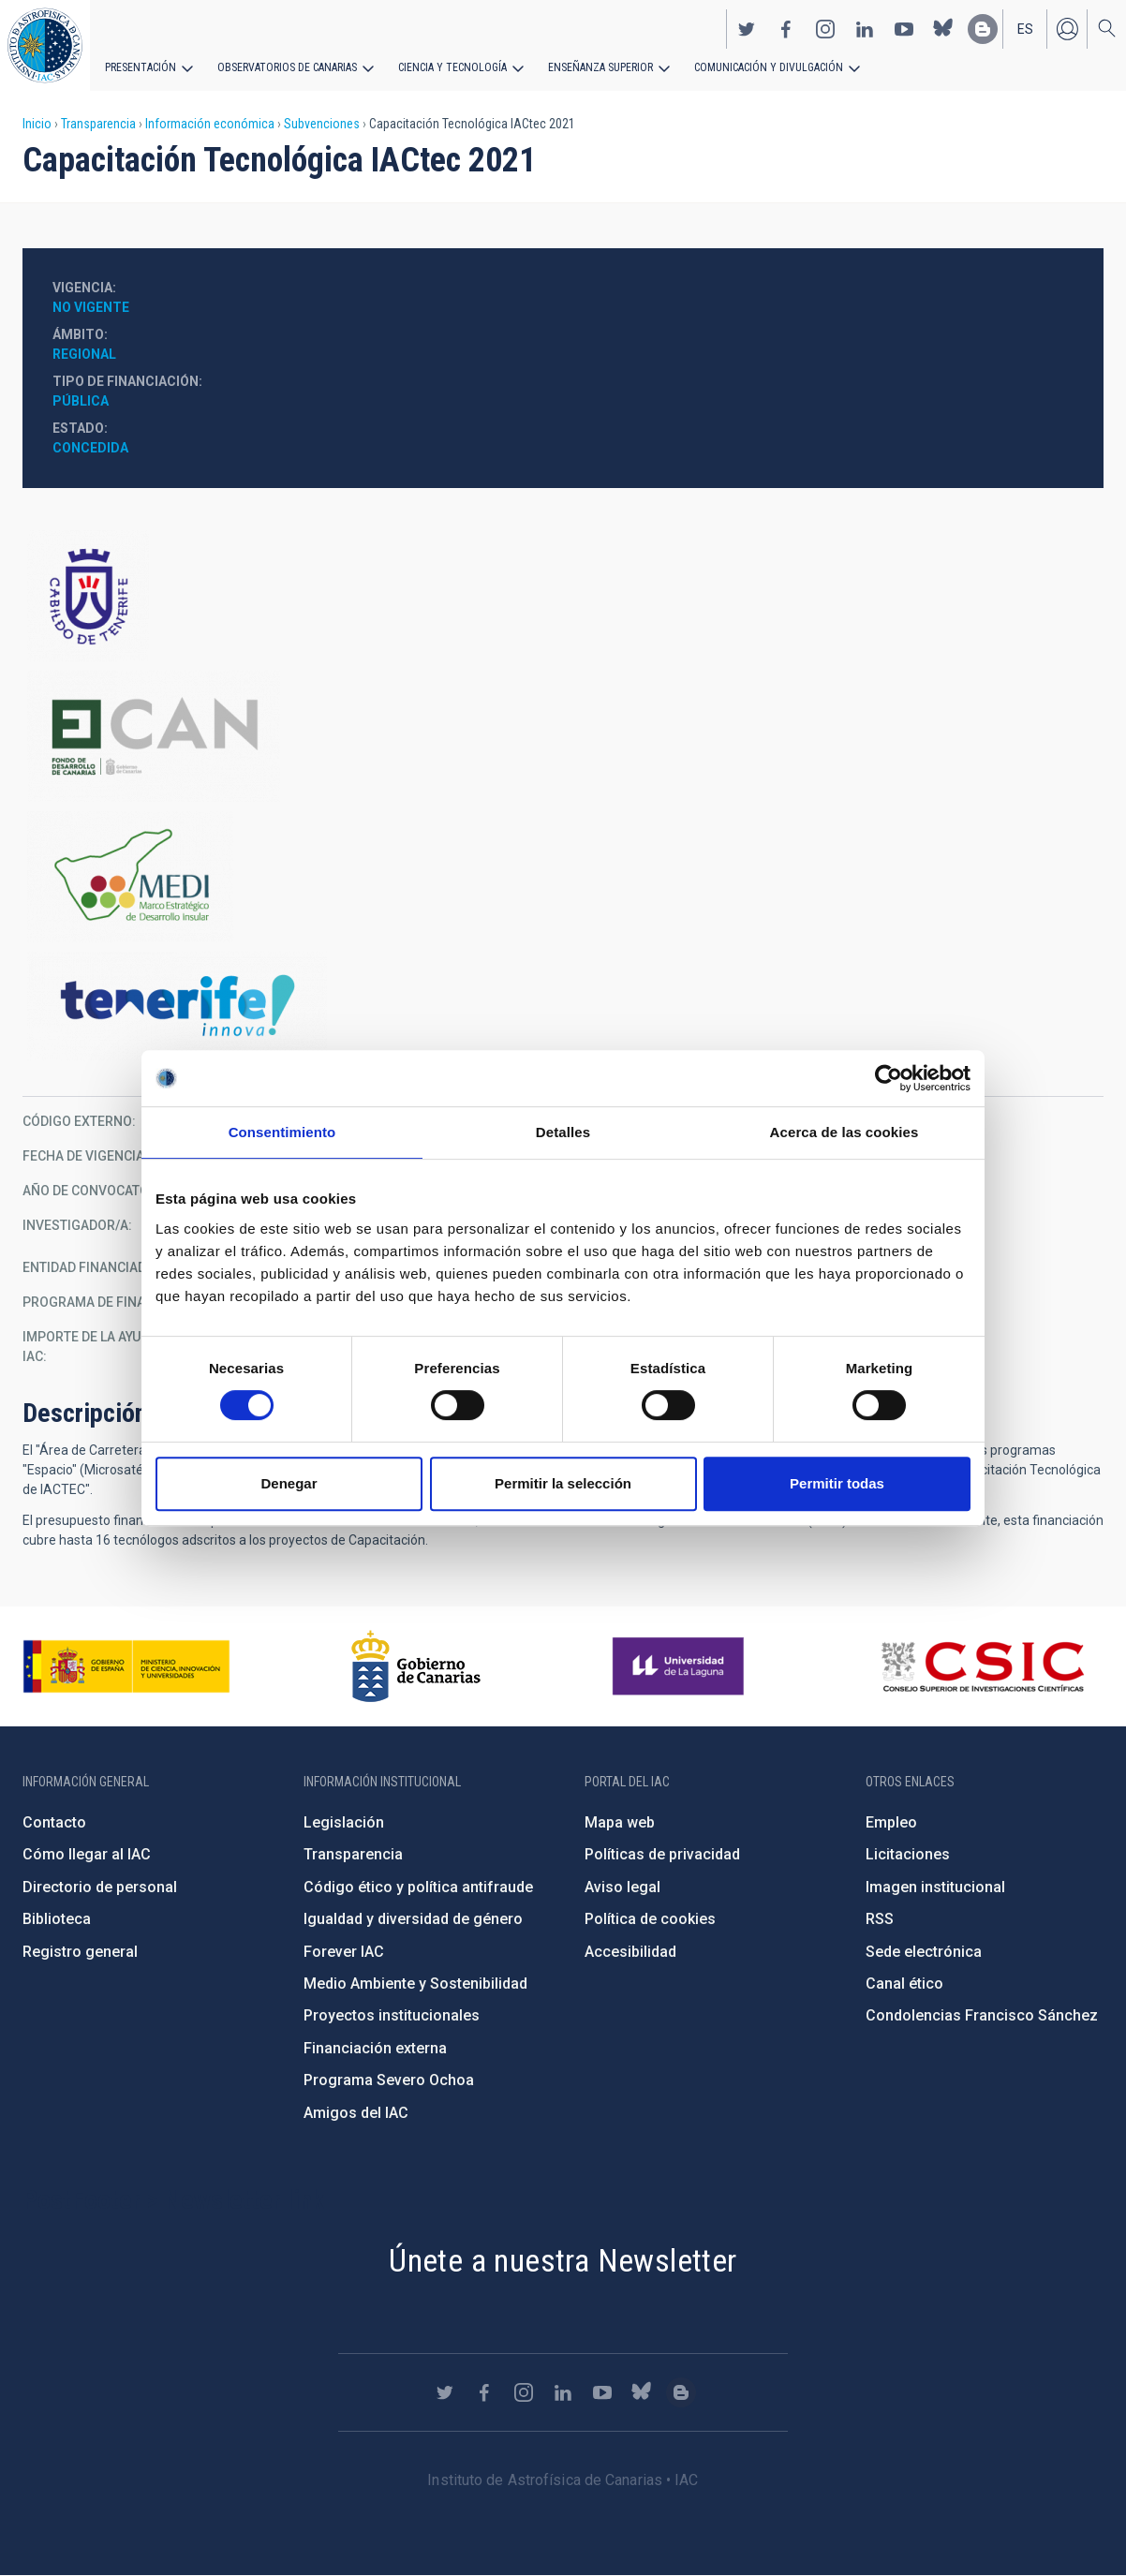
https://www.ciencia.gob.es (126, 1666)
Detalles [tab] (563, 1132)
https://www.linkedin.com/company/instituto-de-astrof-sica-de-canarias (864, 29)
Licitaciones (908, 1854)
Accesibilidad (630, 1952)
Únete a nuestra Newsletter (562, 2260)
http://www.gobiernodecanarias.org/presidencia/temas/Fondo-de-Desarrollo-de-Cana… (563, 736)
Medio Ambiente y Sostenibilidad (415, 1983)
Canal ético (904, 1983)
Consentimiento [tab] (282, 1132)
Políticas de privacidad (662, 1854)
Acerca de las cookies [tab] (844, 1132)
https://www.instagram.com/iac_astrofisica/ (825, 29)
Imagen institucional (935, 1887)
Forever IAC (344, 1952)
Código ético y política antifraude (418, 1887)
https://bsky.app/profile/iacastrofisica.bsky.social (943, 29)
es (1025, 29)
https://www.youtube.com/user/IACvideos (904, 29)
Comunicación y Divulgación (768, 67)
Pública (80, 400)
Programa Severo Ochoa (389, 2080)
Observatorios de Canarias (287, 67)
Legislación (344, 1822)
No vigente (90, 307)
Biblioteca (56, 1919)
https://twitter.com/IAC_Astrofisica (746, 29)
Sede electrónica (924, 1952)
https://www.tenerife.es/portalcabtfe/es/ (563, 596)
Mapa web (620, 1822)
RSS (880, 1919)
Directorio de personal (99, 1887)
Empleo (891, 1822)
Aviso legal (622, 1887)
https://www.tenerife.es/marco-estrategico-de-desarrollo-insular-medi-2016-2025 (563, 877)
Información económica (209, 123)
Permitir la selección (563, 1483)
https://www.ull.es (680, 1666)
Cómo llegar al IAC (86, 1854)
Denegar (288, 1483)
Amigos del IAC (356, 2113)
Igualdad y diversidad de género (413, 1919)
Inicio (37, 123)
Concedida (90, 447)
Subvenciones (322, 123)
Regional (84, 354)
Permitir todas (837, 1483)
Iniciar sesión (1067, 29)
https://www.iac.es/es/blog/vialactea (982, 29)
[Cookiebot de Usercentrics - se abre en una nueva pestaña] (888, 1078)
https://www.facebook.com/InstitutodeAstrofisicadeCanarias (786, 29)
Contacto (54, 1822)
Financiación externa (375, 2048)
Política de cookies (650, 1919)
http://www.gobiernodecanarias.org (416, 1666)
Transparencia (98, 123)
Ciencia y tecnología (452, 67)
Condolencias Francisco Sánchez (982, 2015)
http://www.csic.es (982, 1666)
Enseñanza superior (600, 67)
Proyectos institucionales (392, 2015)
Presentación (140, 67)
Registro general (80, 1952)
